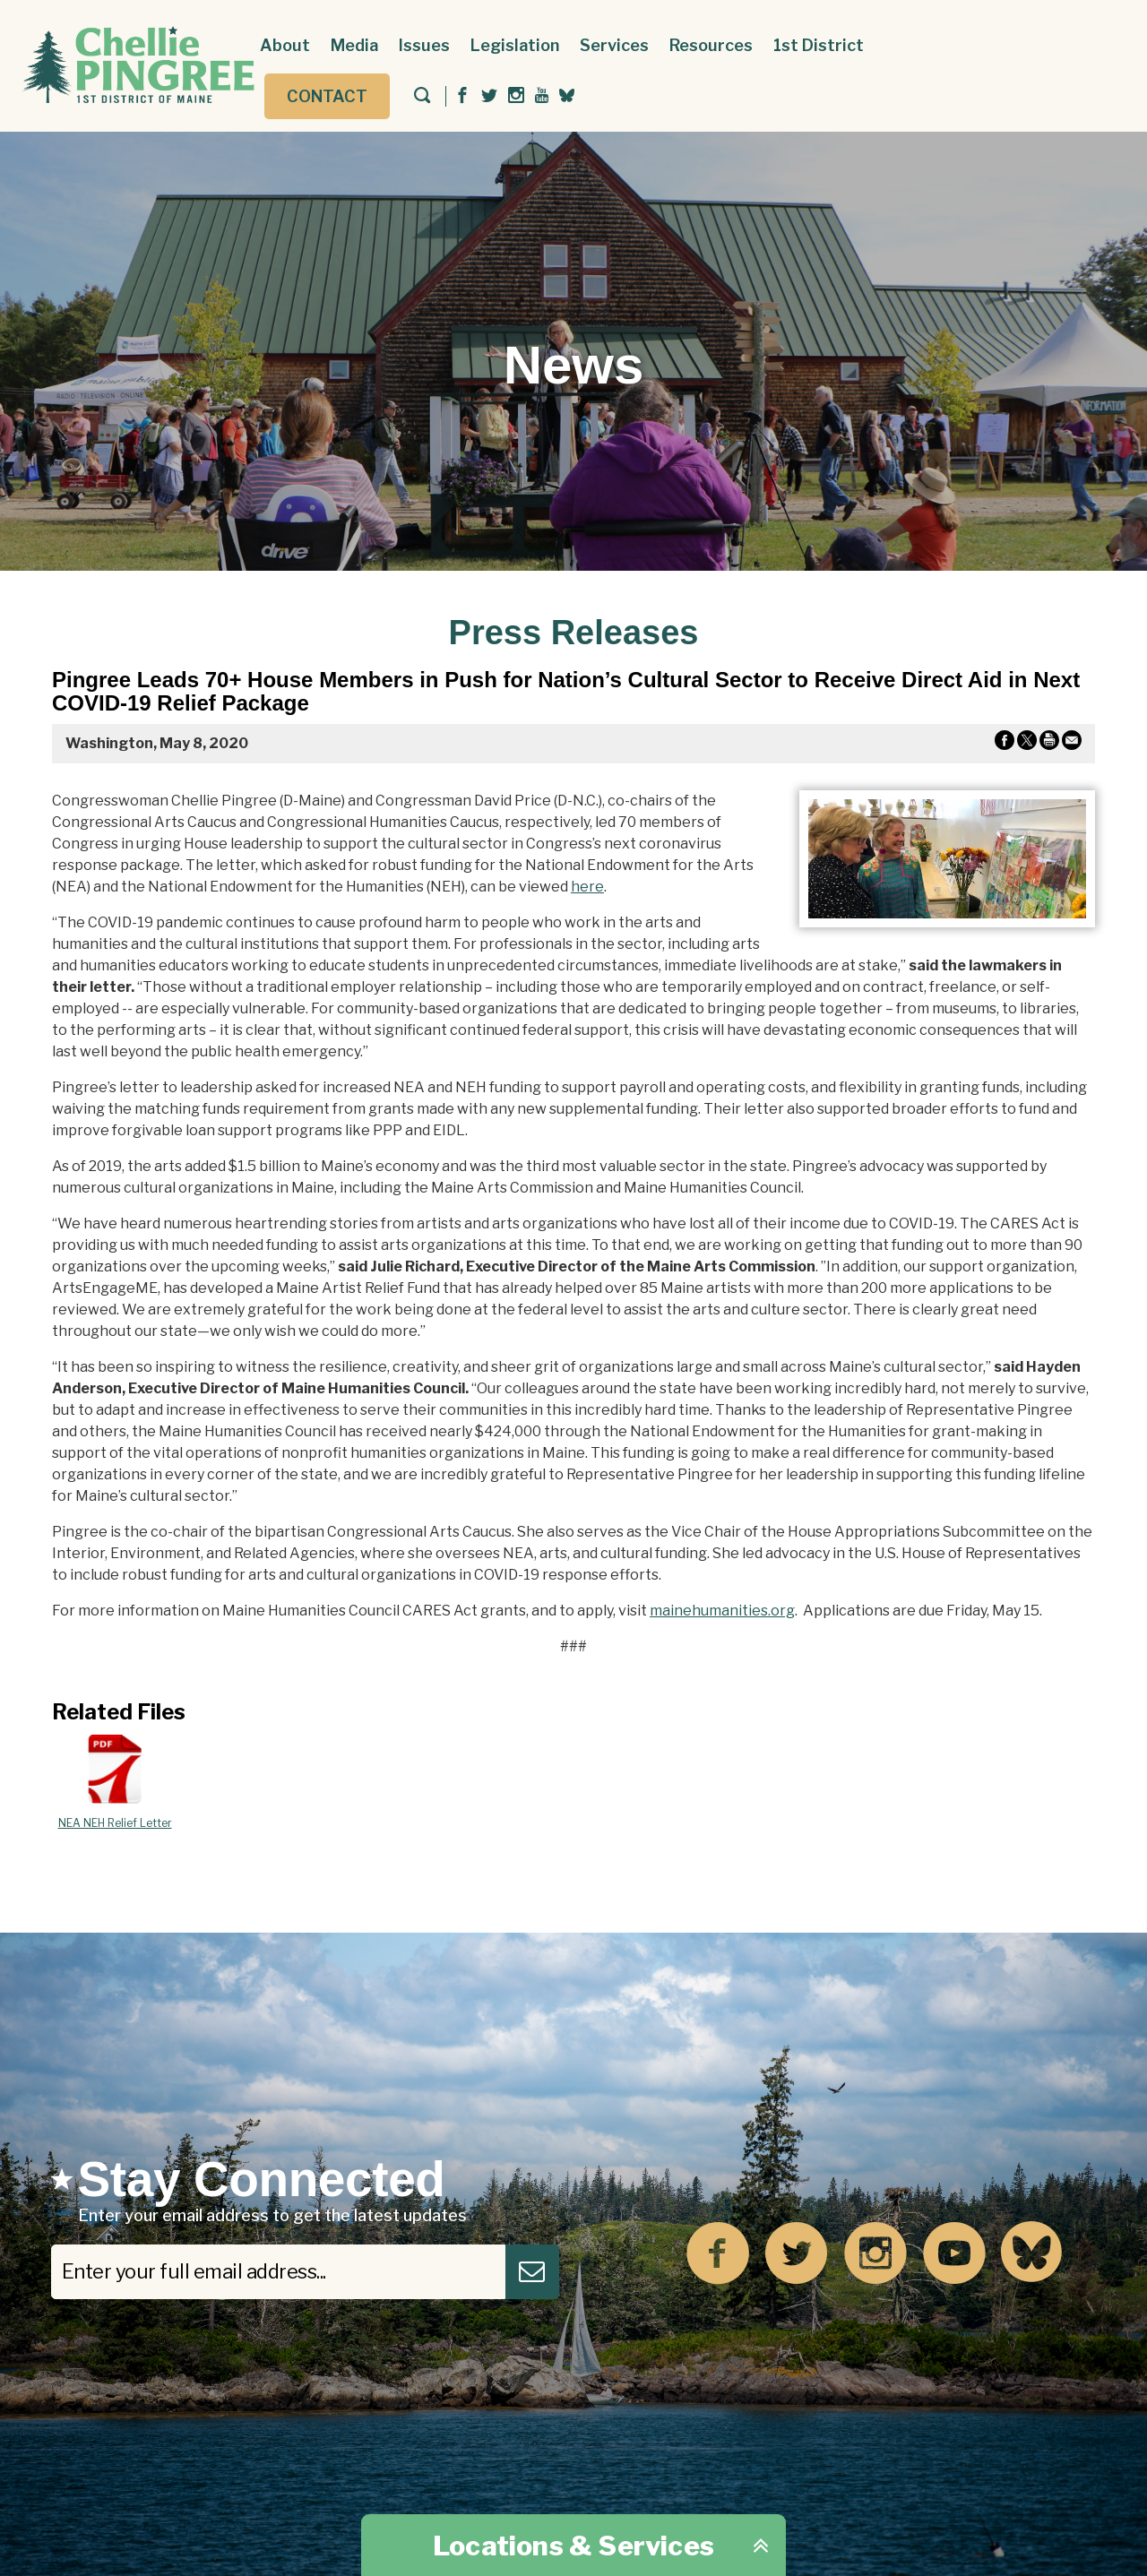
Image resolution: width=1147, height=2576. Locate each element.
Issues (424, 45)
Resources (711, 45)
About (285, 45)
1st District (818, 45)
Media (354, 45)
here (587, 886)
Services (614, 45)
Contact (327, 96)
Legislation (514, 45)
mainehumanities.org (722, 1610)
